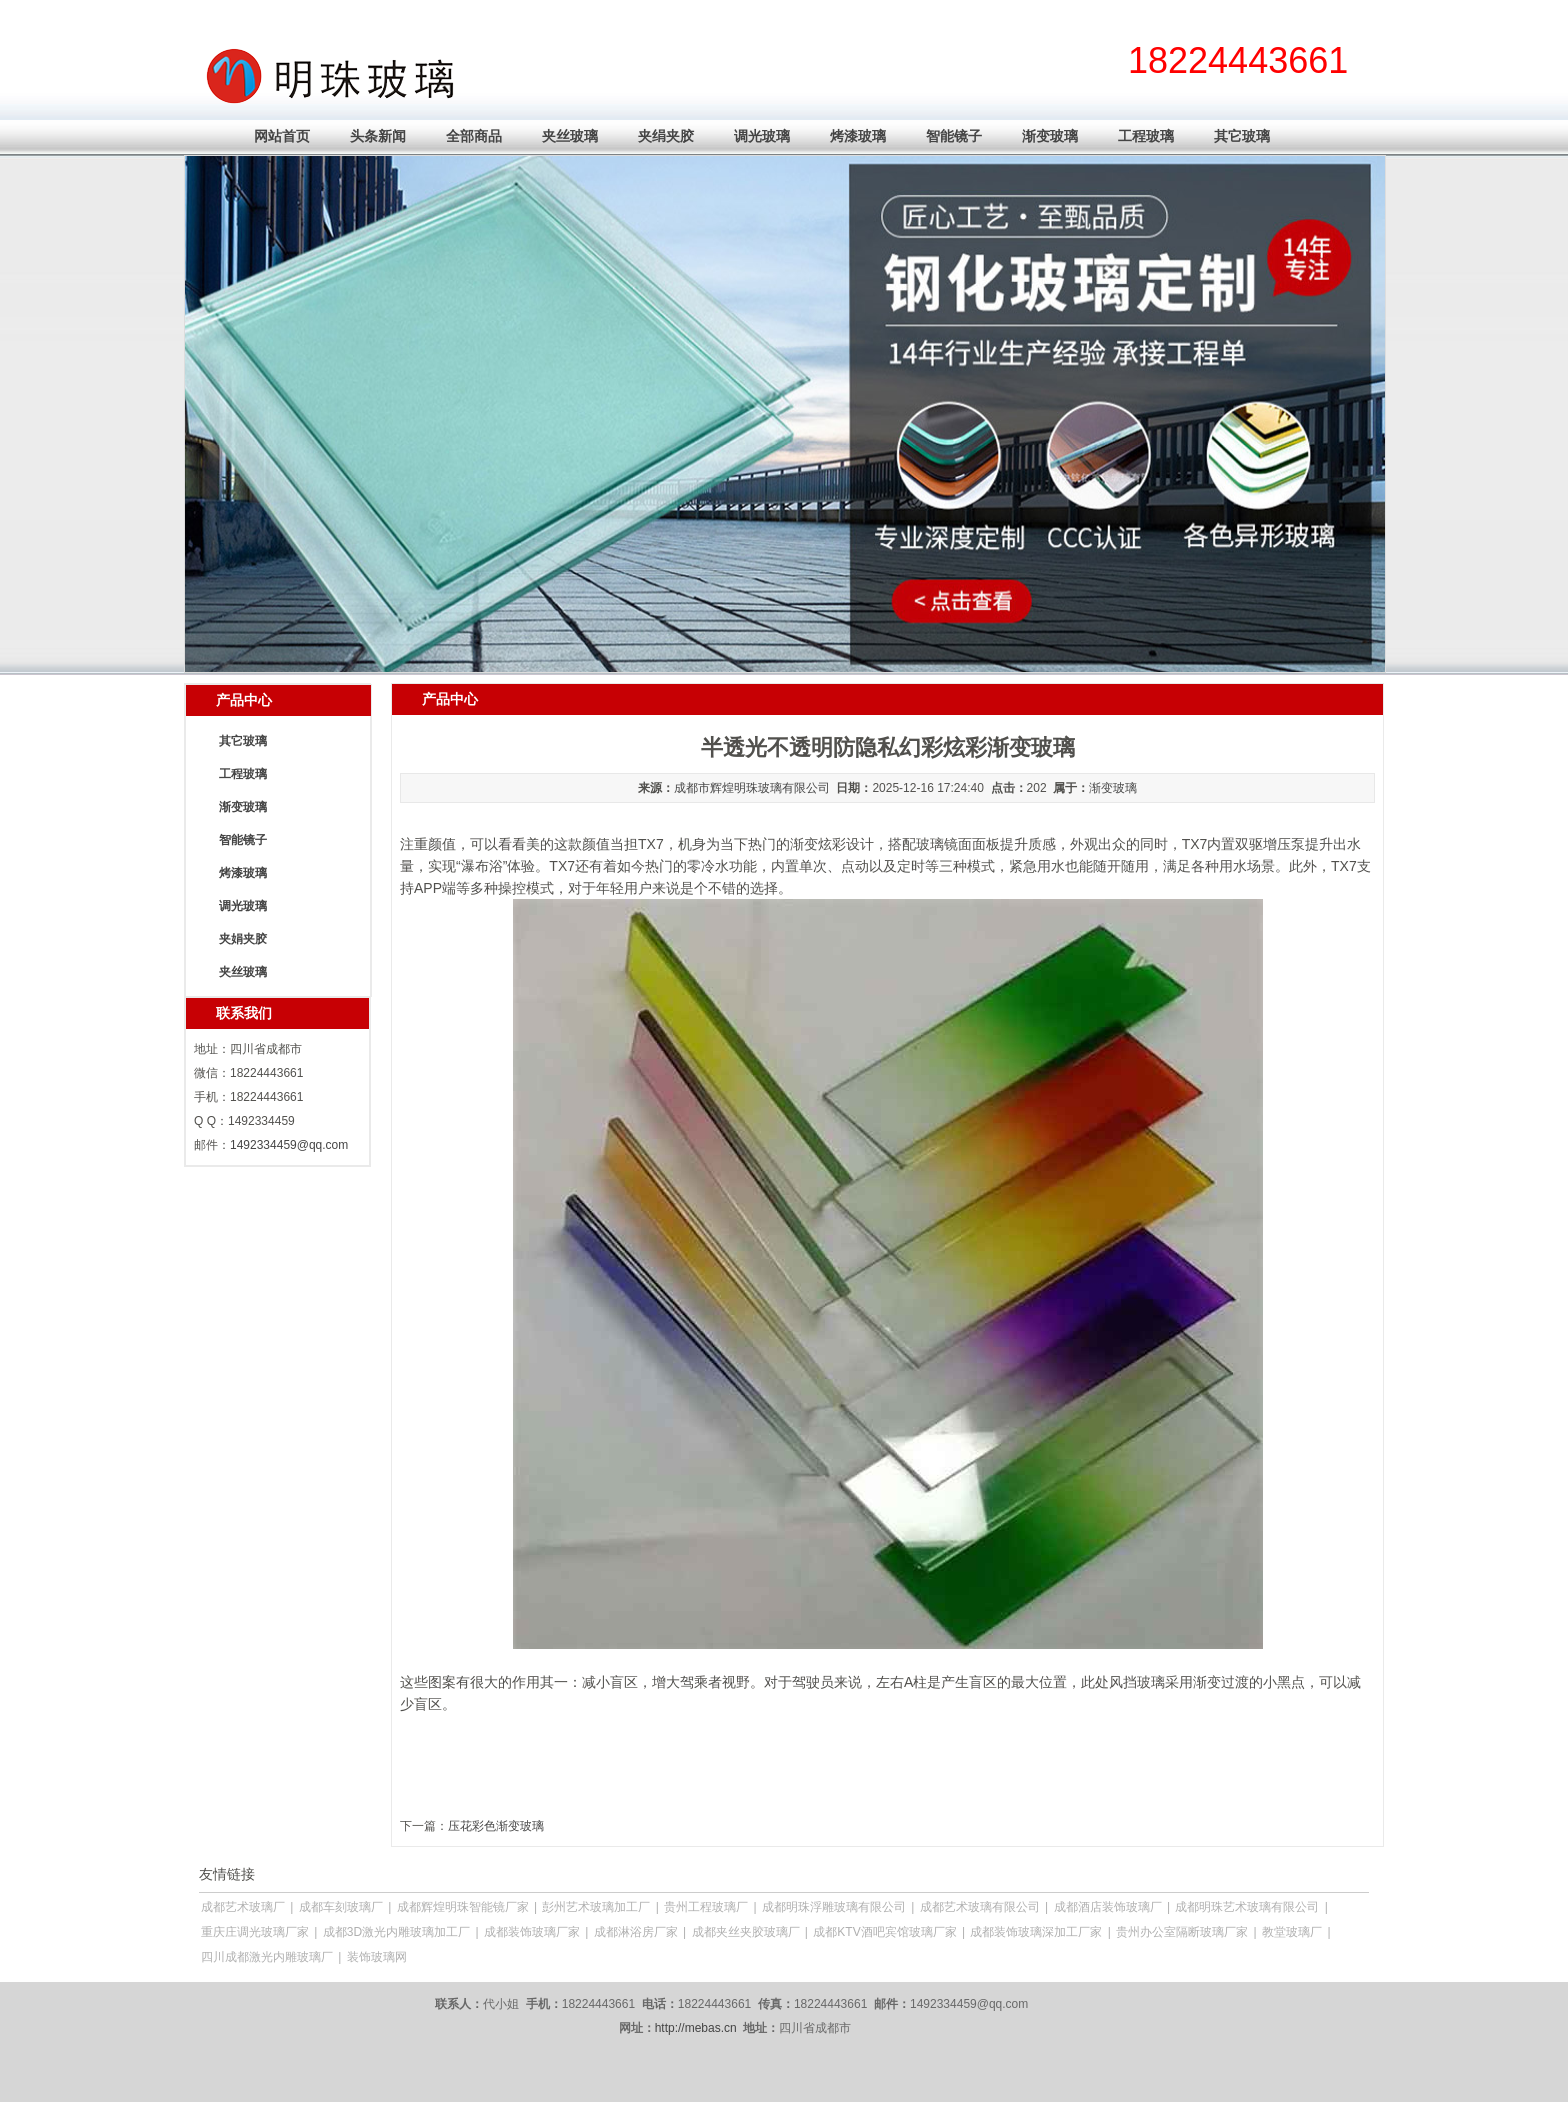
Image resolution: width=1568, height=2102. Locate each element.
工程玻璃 (1146, 136)
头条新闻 (378, 136)
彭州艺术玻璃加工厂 (596, 1907)
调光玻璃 (762, 136)
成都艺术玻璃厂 (243, 1907)
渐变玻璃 (1050, 136)
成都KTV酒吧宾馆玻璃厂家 (884, 1932)
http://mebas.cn (696, 2028)
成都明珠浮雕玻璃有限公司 (834, 1907)
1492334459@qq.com (289, 1145)
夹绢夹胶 (666, 136)
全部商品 (474, 136)
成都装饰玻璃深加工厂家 (1036, 1932)
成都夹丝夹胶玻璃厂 (746, 1932)
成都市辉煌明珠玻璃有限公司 (752, 788)
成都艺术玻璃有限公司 (980, 1907)
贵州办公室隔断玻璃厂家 (1182, 1932)
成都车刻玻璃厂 (341, 1907)
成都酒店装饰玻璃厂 (1108, 1907)
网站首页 (282, 136)
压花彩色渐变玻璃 (496, 1826)
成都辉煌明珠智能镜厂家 (463, 1907)
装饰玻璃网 (377, 1957)
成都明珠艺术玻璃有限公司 (1247, 1907)
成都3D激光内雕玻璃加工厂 (396, 1932)
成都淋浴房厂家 (636, 1932)
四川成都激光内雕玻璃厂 (267, 1957)
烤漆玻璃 (858, 136)
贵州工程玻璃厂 (706, 1907)
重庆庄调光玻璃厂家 (255, 1932)
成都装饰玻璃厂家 (532, 1932)
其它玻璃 (1242, 136)
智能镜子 (954, 136)
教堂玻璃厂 (1292, 1932)
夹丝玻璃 (570, 136)
